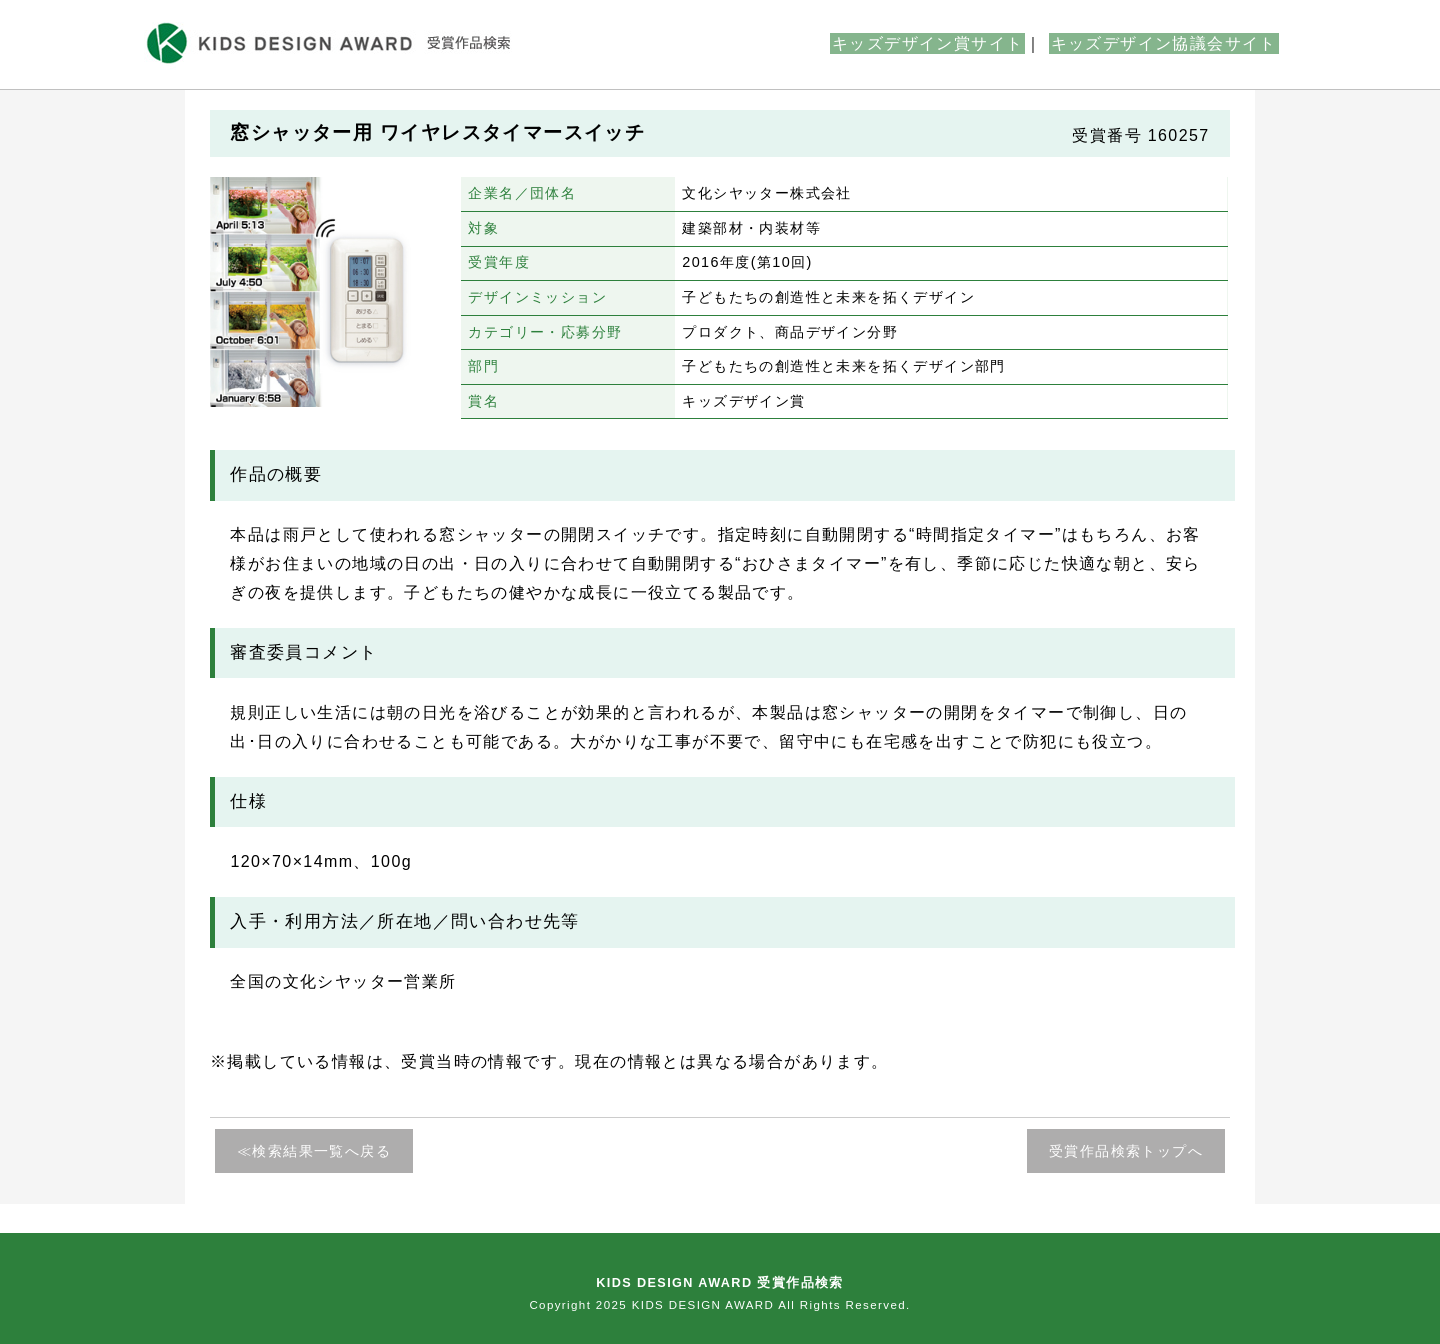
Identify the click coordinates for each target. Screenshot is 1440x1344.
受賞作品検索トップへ (1126, 1151)
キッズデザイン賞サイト (927, 43)
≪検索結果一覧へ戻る (314, 1151)
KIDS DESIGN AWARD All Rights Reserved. (771, 1305)
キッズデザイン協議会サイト (1164, 43)
